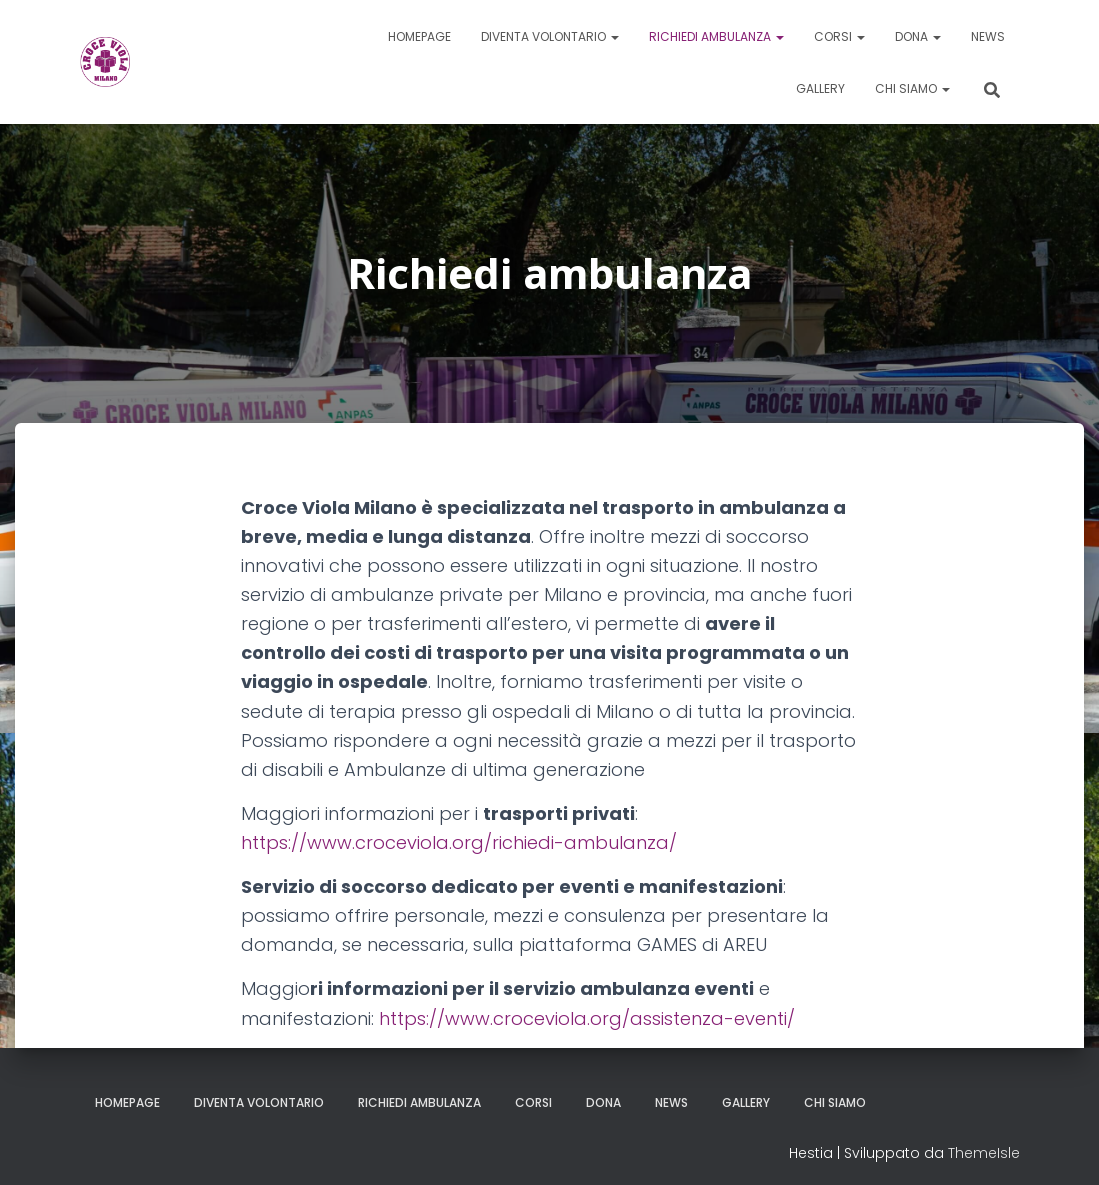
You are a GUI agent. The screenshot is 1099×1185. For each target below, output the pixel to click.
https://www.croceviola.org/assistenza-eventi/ (587, 1018)
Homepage (419, 36)
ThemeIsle (984, 1153)
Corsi (839, 36)
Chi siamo (912, 88)
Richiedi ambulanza (716, 36)
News (988, 36)
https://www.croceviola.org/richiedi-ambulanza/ (459, 842)
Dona (918, 36)
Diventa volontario (550, 36)
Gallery (820, 88)
